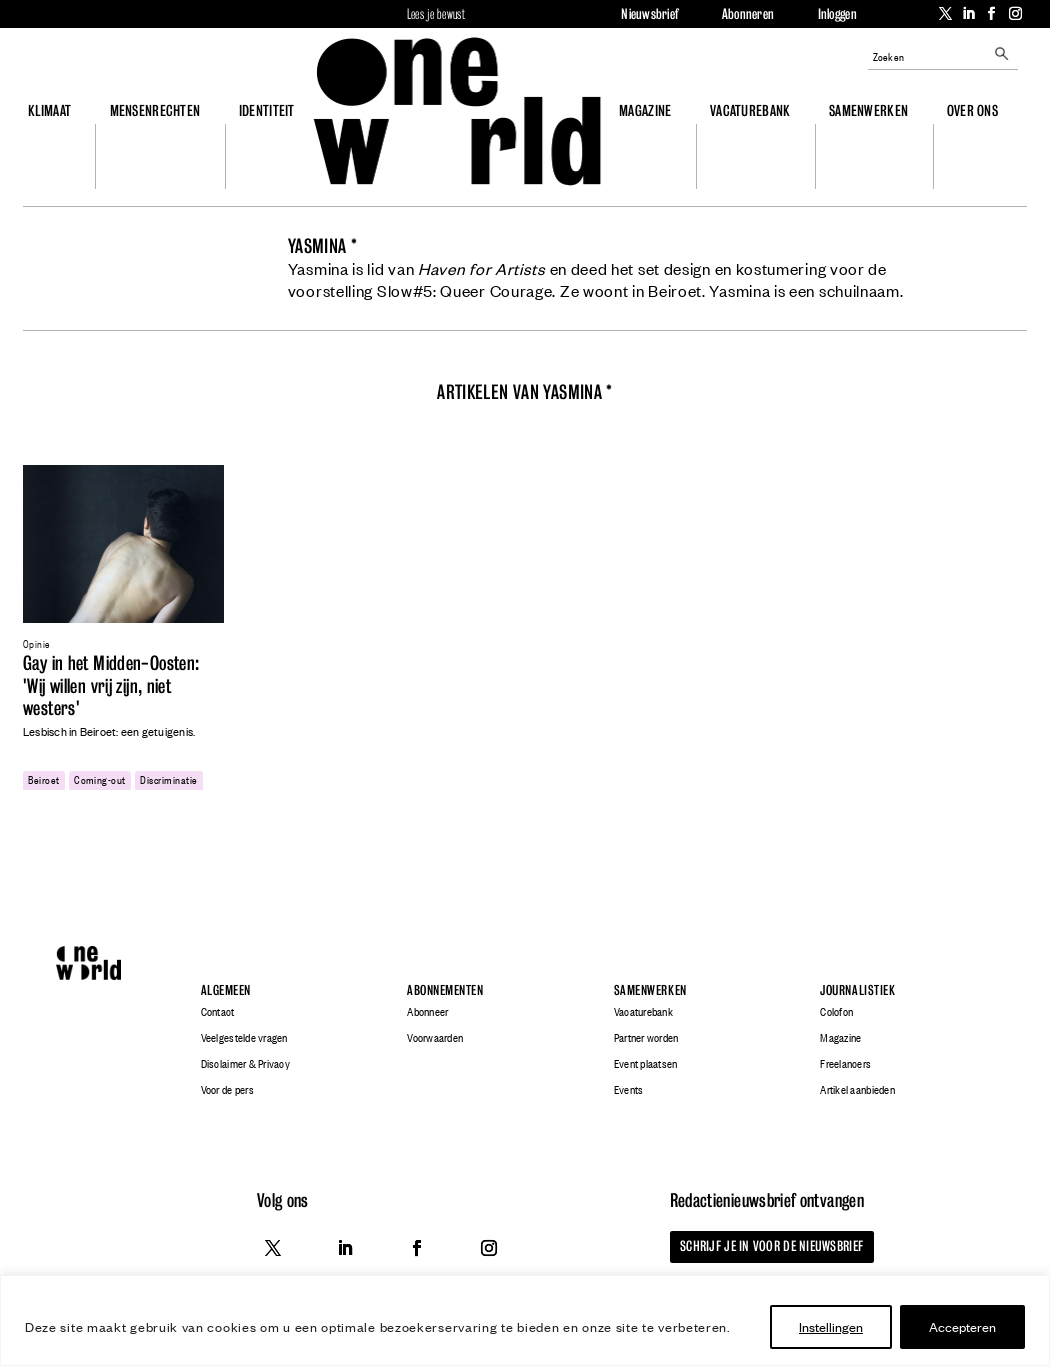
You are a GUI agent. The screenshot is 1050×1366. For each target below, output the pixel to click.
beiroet (43, 779)
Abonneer (427, 1012)
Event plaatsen (646, 1064)
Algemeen (226, 989)
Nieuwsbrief (649, 14)
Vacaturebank (750, 110)
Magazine (645, 110)
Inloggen (837, 14)
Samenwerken (868, 110)
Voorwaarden (435, 1038)
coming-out (100, 779)
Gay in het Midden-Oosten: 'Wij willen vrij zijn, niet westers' (111, 686)
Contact (218, 1012)
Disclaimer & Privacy (245, 1064)
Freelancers (845, 1064)
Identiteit (267, 110)
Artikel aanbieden (857, 1090)
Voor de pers (227, 1090)
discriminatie (168, 779)
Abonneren (748, 14)
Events (629, 1090)
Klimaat (49, 110)
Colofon (836, 1012)
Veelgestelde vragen (244, 1038)
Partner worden (646, 1038)
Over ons (972, 110)
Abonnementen (445, 989)
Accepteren (962, 1326)
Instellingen (831, 1326)
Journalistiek (857, 989)
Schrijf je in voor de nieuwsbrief (767, 1246)
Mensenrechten (155, 110)
